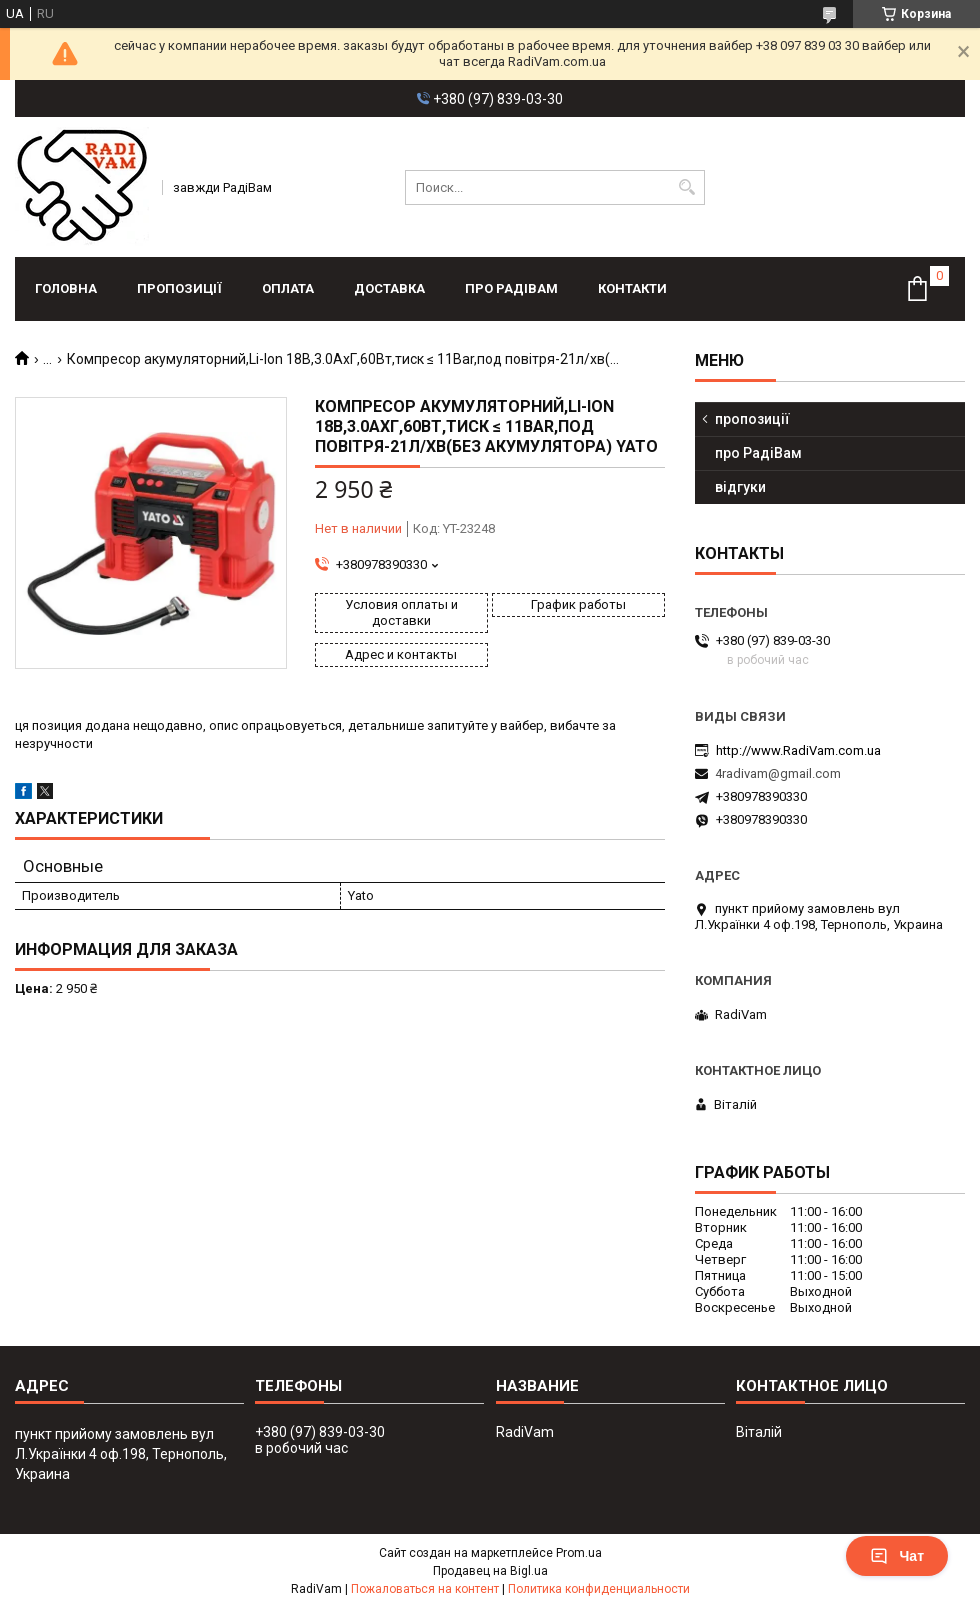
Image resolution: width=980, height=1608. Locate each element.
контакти (632, 288)
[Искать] (687, 187)
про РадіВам (511, 288)
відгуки (740, 487)
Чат (897, 1556)
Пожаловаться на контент (425, 1589)
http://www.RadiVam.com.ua (798, 750)
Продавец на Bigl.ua (490, 1571)
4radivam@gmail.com (778, 773)
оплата (288, 288)
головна (66, 288)
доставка (389, 288)
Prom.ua (579, 1553)
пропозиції (179, 288)
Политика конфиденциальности (599, 1589)
